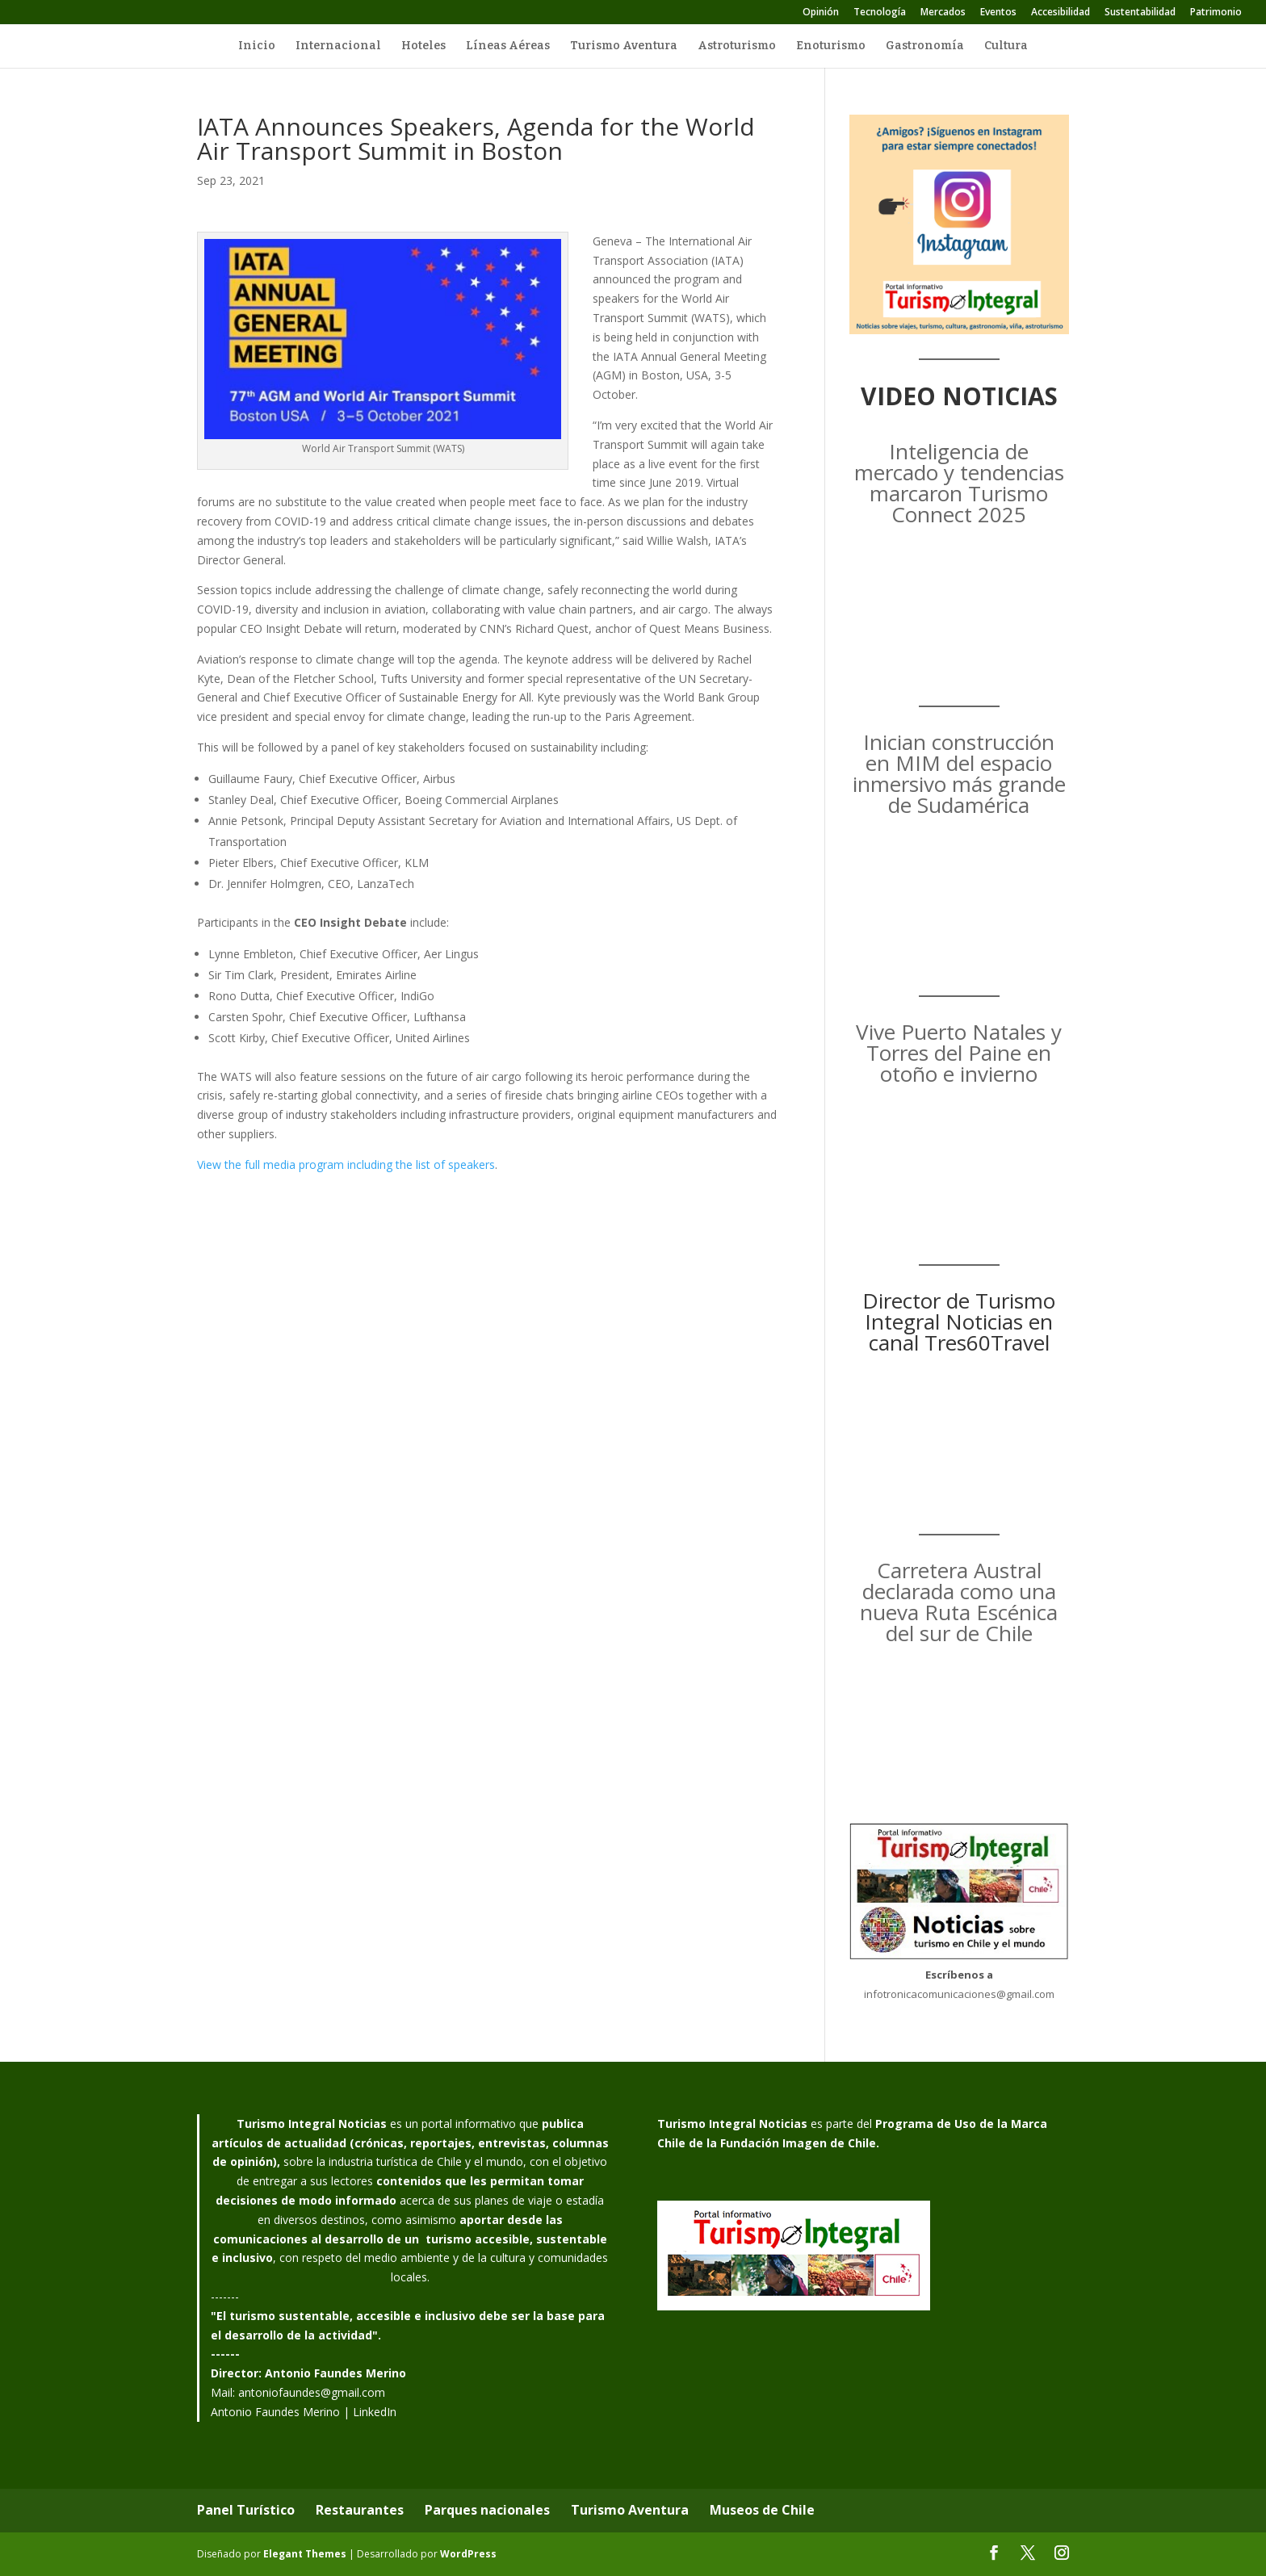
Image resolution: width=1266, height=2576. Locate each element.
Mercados (943, 13)
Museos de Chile (762, 2510)
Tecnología (879, 13)
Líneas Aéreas (508, 46)
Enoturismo (831, 46)
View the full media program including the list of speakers (346, 1164)
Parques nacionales (487, 2510)
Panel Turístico (246, 2510)
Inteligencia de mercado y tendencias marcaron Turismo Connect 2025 (959, 483)
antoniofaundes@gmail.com (311, 2392)
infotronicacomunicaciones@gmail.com (959, 1994)
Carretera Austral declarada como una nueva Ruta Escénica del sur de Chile (959, 1602)
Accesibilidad (1060, 13)
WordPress (468, 2554)
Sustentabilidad (1140, 13)
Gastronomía (925, 46)
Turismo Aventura (623, 46)
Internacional (338, 46)
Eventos (998, 13)
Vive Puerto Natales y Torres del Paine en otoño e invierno (959, 1052)
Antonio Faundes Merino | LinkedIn (303, 2411)
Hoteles (423, 46)
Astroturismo (737, 46)
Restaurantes (360, 2510)
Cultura (1006, 46)
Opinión (821, 13)
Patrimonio (1216, 13)
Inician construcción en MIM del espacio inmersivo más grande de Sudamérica (959, 773)
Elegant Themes (304, 2554)
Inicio (256, 46)
